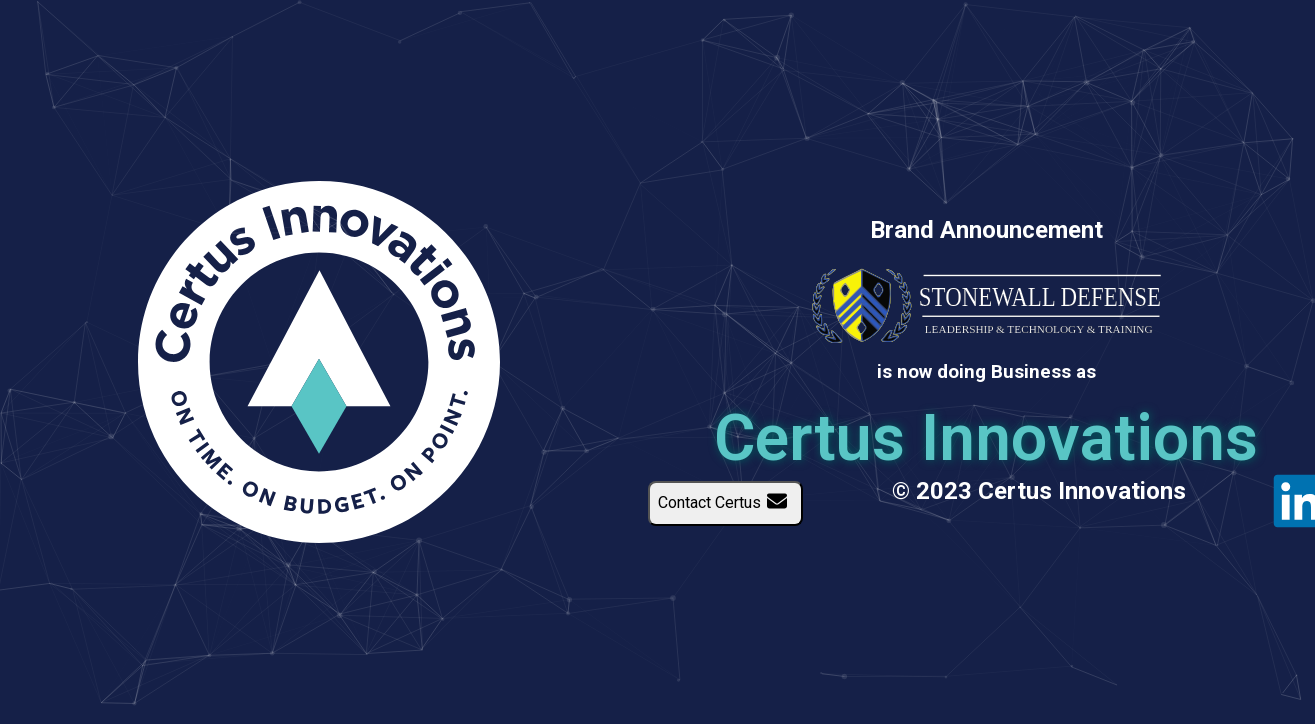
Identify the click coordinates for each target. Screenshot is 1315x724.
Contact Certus (725, 503)
